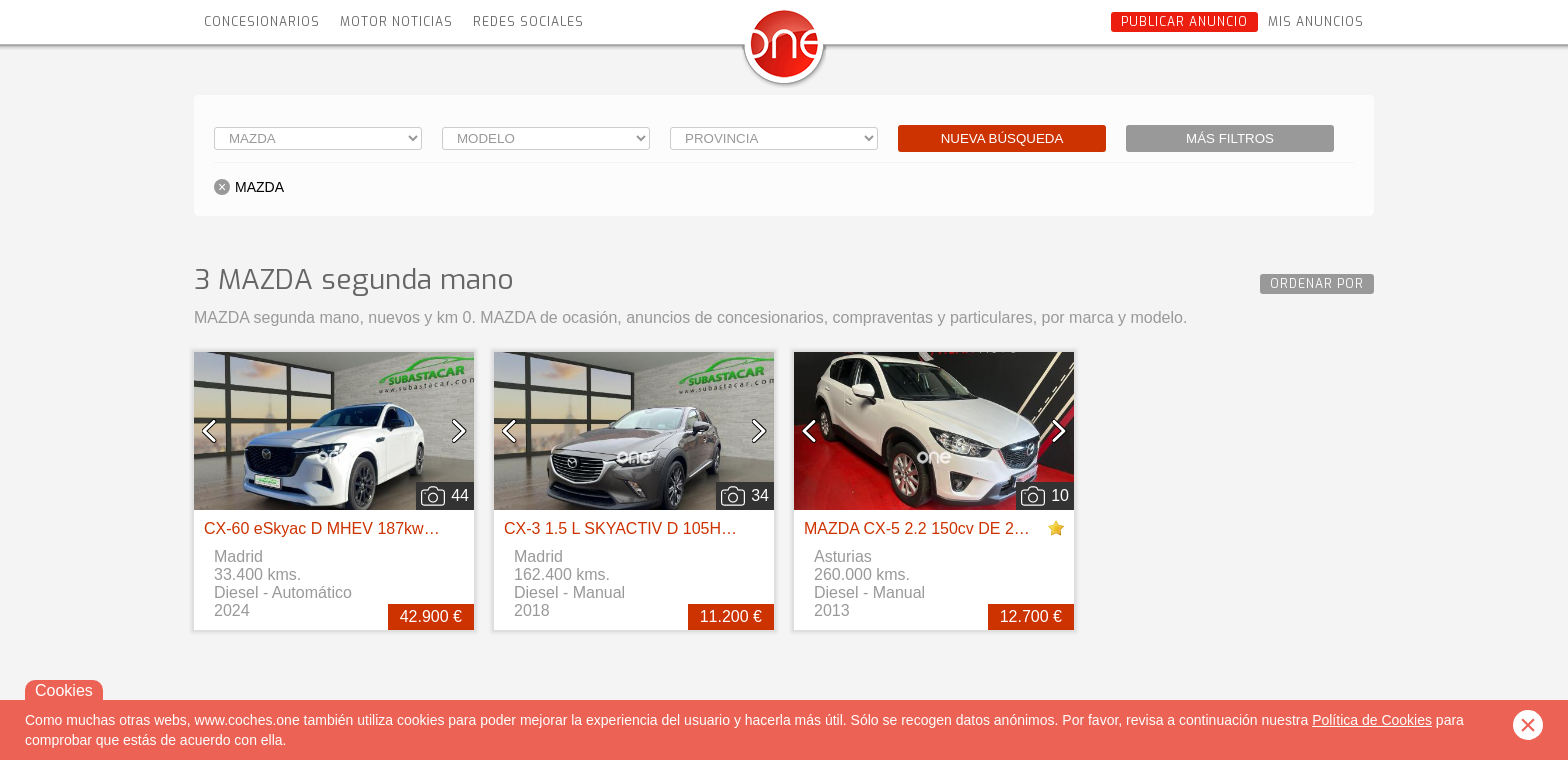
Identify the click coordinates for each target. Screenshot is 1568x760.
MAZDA (259, 187)
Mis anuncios (1316, 22)
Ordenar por (1317, 284)
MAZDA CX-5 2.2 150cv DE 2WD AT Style (953, 528)
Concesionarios (262, 22)
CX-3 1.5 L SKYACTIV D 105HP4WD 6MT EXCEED (689, 528)
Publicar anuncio (1184, 22)
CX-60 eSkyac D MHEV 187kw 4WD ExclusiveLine (385, 528)
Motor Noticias (396, 22)
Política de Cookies (1372, 720)
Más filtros (1230, 138)
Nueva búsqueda (1002, 138)
